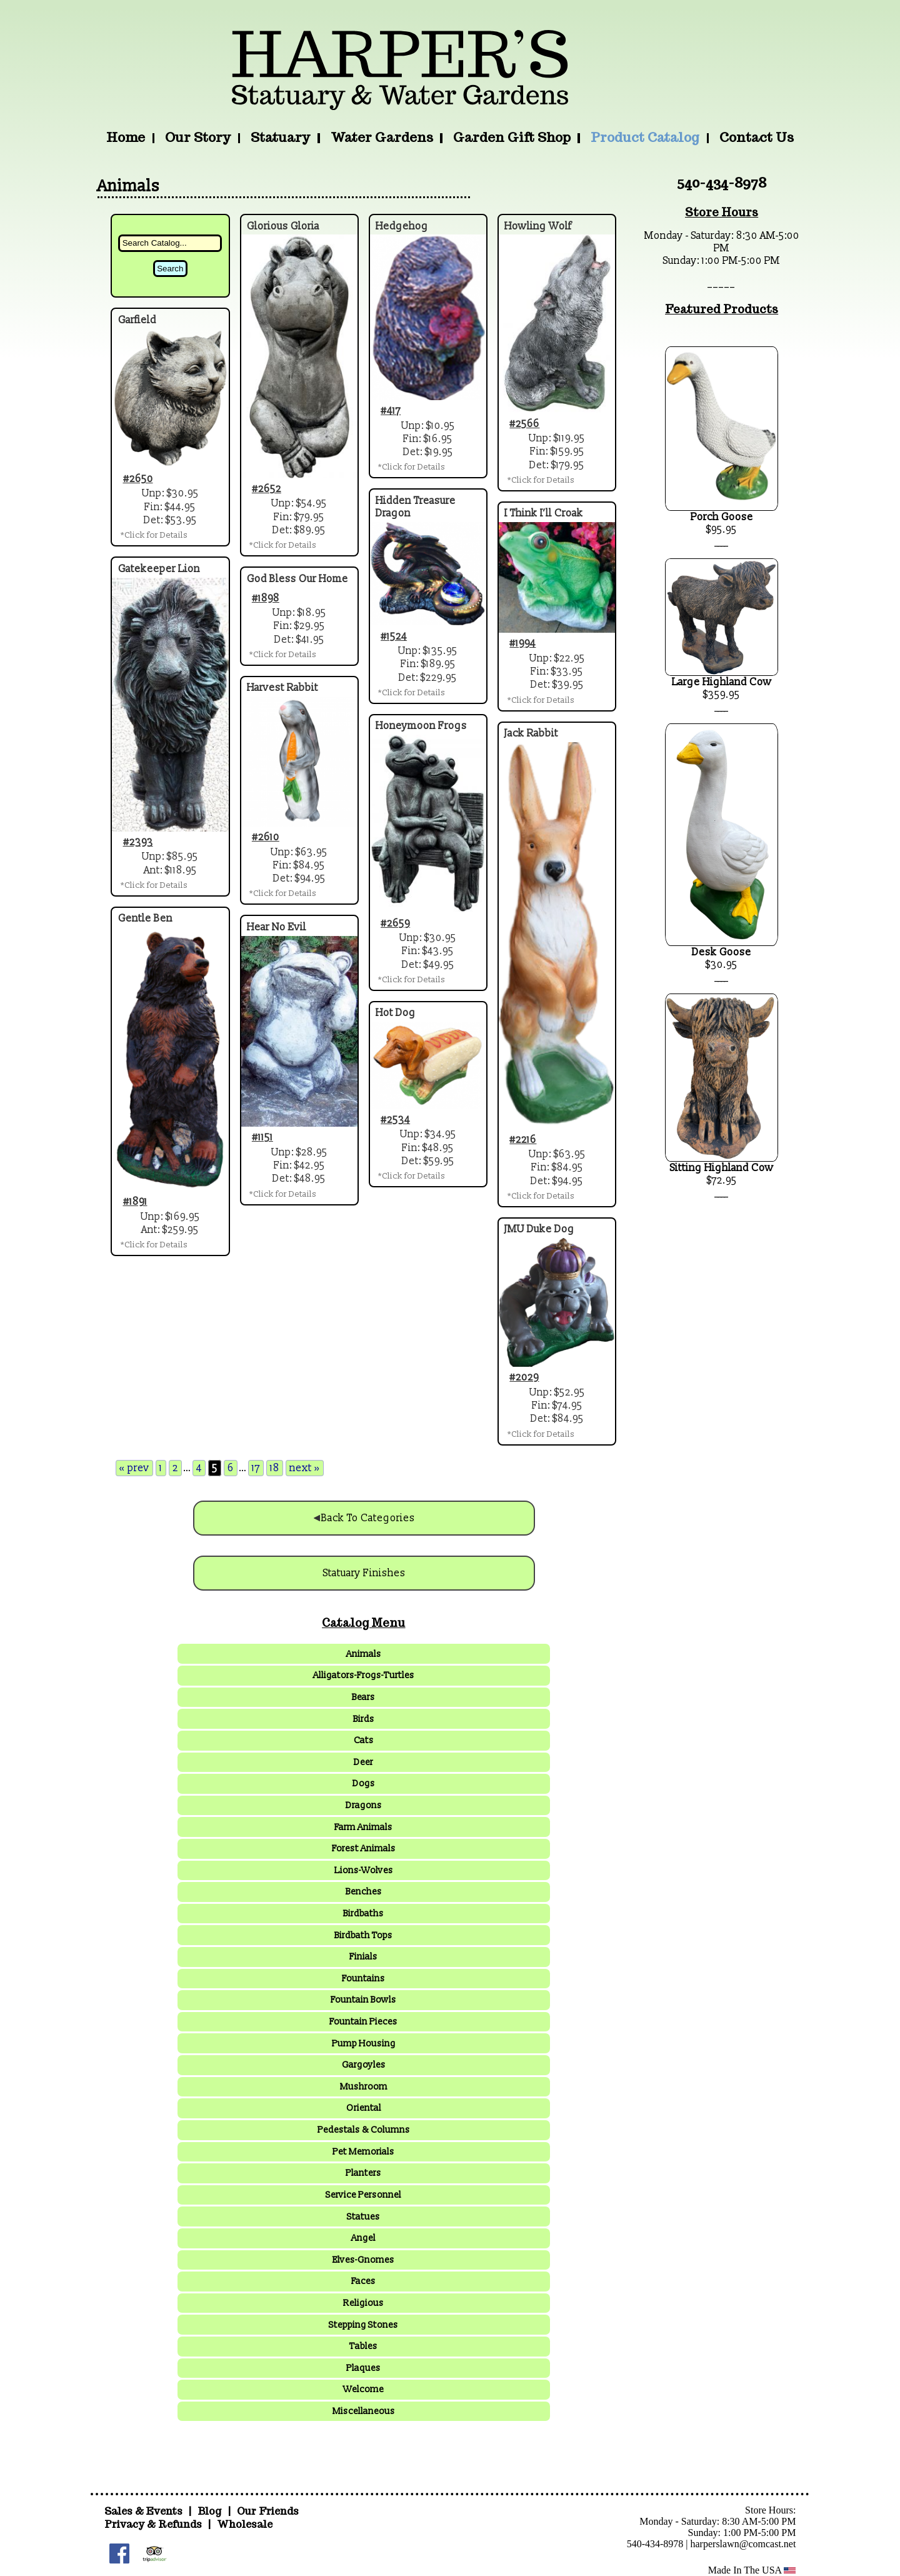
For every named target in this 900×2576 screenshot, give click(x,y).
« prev (134, 1468)
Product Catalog (645, 137)
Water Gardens (382, 137)
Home (125, 137)
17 (256, 1468)
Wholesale (244, 2524)
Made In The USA (752, 2570)
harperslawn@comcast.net (743, 2543)
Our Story (198, 137)
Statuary (280, 137)
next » (304, 1468)
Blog (211, 2511)
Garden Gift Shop (512, 137)
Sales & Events (144, 2511)
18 (274, 1468)
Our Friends (268, 2511)
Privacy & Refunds (153, 2524)
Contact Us (756, 137)
